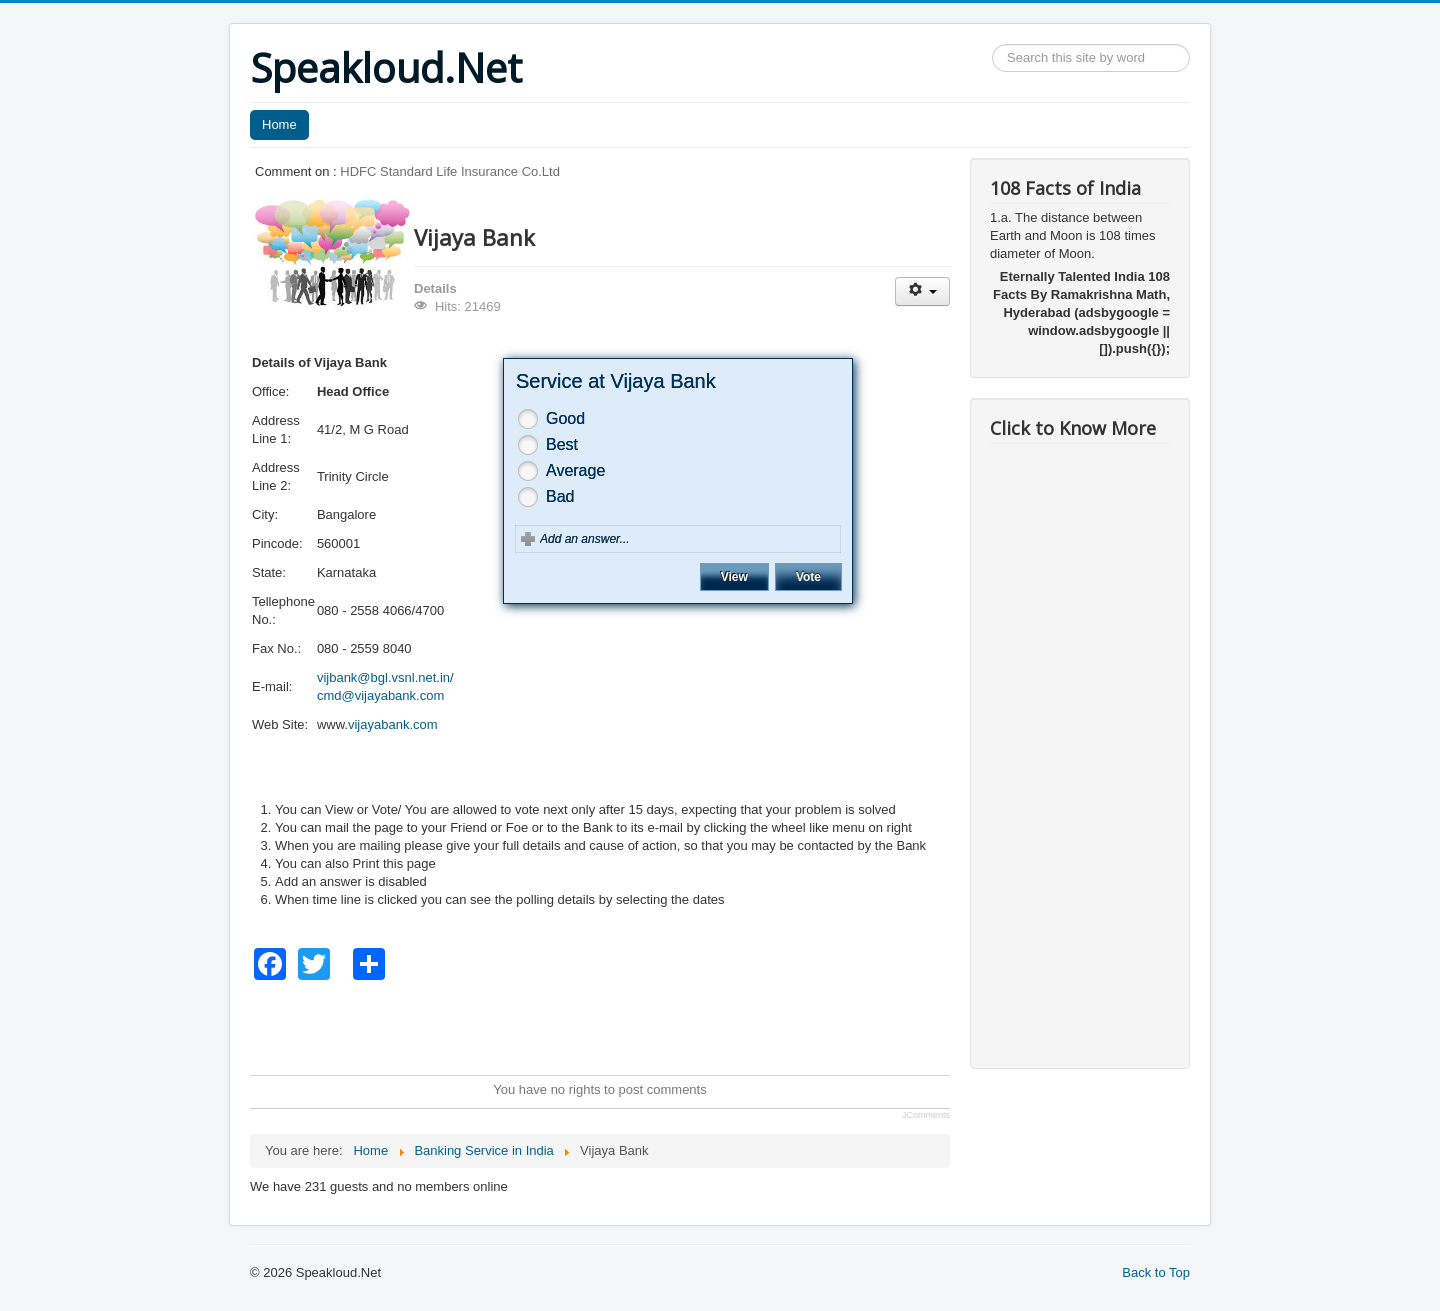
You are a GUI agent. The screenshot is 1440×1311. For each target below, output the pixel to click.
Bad (560, 496)
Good (565, 418)
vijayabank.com (393, 724)
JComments (926, 1115)
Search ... (992, 44)
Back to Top (1156, 1272)
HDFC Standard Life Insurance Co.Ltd (450, 171)
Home (279, 124)
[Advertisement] (614, 1025)
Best (562, 444)
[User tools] (922, 291)
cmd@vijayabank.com (380, 695)
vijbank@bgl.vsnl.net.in (383, 677)
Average (575, 470)
